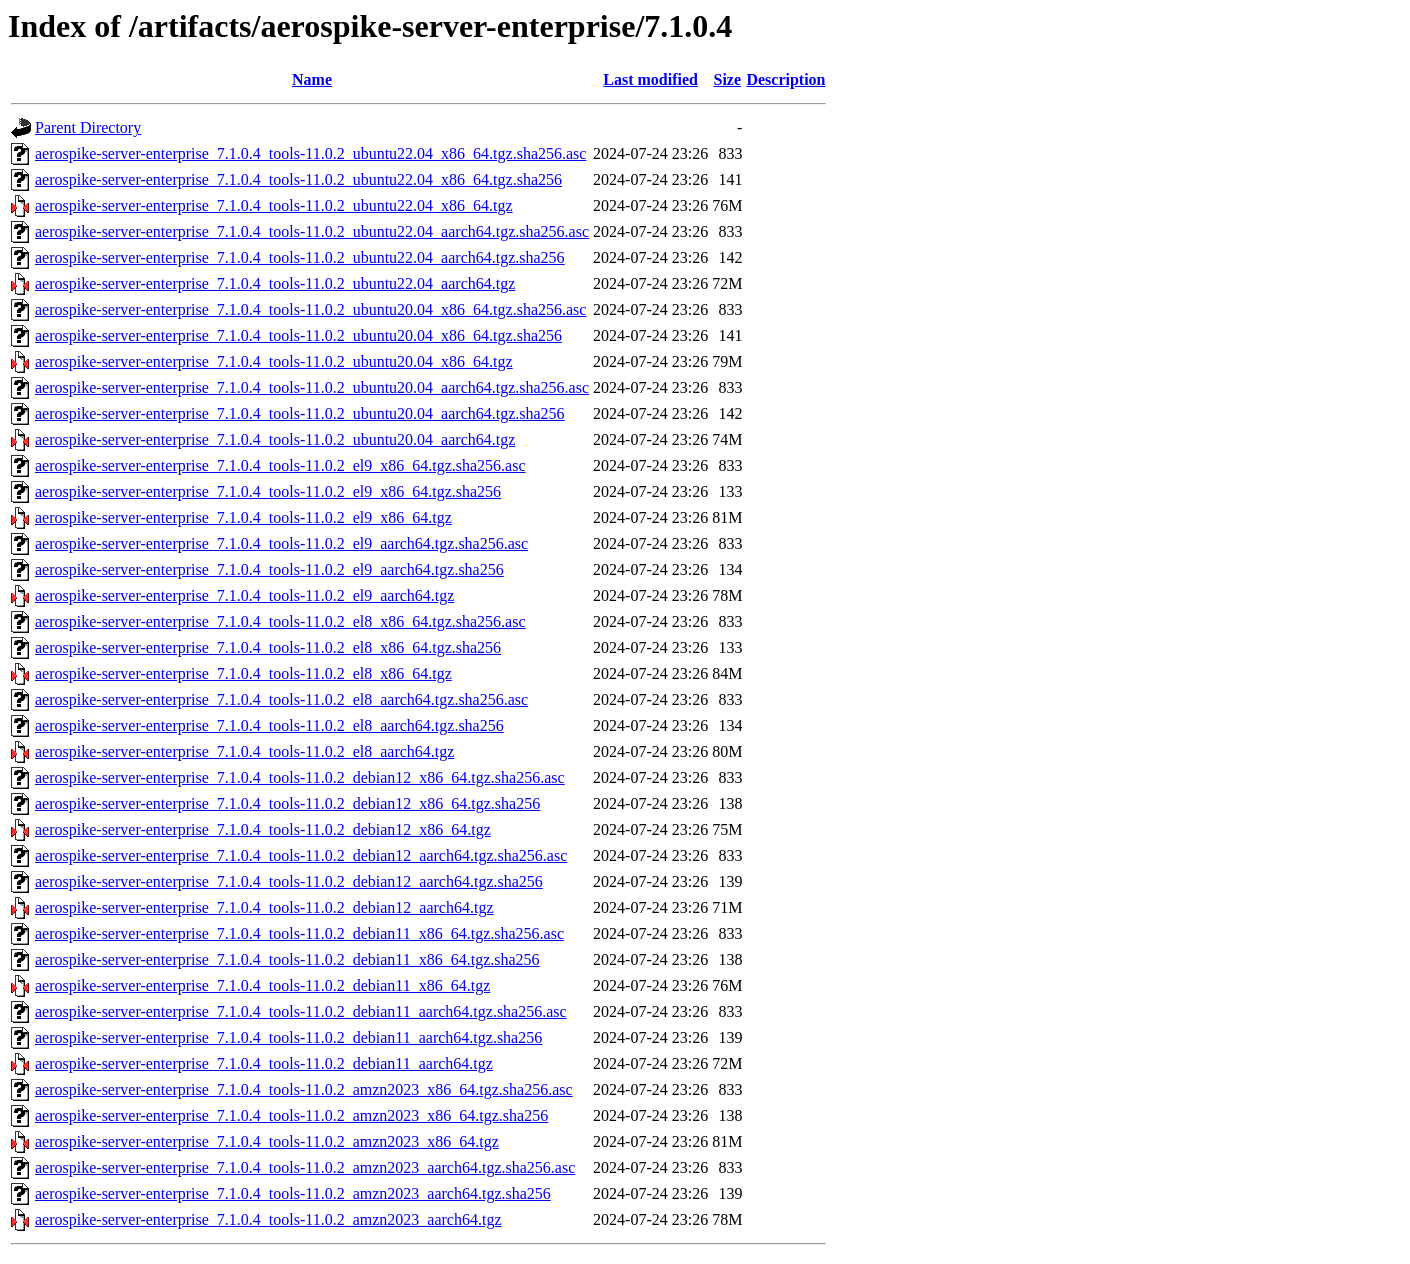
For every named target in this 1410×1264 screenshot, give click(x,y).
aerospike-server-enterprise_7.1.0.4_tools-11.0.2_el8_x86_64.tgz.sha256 (268, 647)
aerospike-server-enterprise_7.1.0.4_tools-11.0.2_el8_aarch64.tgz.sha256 (269, 725)
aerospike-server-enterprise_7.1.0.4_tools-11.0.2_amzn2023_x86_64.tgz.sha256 (291, 1115)
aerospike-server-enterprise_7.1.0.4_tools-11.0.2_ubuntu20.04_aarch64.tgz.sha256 (300, 413)
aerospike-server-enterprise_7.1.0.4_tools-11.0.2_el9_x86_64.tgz (243, 517)
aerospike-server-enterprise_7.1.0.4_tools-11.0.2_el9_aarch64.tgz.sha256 (269, 569)
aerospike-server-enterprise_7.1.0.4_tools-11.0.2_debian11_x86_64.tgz (262, 985)
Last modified (650, 79)
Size (728, 79)
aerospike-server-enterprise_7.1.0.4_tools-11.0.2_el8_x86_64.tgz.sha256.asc (280, 621)
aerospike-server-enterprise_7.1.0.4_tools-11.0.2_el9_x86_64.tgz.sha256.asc (280, 465)
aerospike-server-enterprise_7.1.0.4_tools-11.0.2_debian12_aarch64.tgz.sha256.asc (301, 855)
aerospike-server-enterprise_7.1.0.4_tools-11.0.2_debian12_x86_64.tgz (263, 829)
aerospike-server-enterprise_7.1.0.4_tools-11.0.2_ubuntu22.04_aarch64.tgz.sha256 (300, 257)
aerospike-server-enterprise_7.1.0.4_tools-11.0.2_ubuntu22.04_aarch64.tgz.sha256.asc (312, 231)
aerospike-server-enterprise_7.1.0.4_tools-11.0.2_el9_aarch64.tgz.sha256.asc (281, 543)
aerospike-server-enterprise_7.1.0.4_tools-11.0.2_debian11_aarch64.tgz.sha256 (288, 1037)
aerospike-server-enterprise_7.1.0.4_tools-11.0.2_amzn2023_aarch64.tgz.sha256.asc (305, 1167)
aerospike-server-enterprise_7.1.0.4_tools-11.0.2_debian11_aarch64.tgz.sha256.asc (301, 1011)
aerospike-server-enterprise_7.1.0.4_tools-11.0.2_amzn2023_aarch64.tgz (268, 1219)
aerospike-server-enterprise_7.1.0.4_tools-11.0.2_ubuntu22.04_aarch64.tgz (275, 283)
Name (312, 79)
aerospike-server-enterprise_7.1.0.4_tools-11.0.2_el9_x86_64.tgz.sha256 (268, 491)
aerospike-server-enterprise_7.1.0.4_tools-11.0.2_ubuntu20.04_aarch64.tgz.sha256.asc (312, 387)
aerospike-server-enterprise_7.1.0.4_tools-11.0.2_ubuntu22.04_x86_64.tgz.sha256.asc (310, 153)
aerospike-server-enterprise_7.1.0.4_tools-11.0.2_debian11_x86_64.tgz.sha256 (287, 959)
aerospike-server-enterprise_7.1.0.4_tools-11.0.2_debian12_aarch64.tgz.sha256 (289, 881)
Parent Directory (88, 127)
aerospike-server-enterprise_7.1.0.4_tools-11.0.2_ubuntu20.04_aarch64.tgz (275, 439)
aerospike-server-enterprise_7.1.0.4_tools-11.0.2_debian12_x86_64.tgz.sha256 (287, 803)
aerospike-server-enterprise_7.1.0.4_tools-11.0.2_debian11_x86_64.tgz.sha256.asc (299, 933)
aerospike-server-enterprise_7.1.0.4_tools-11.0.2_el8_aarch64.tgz (244, 751)
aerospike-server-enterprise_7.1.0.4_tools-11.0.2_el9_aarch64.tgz (244, 595)
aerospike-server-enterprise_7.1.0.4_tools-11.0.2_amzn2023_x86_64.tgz (267, 1141)
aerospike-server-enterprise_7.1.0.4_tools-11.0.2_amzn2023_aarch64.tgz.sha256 (293, 1193)
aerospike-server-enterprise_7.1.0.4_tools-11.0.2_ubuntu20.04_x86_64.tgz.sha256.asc (310, 309)
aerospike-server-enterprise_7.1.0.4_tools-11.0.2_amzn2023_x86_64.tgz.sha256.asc (304, 1089)
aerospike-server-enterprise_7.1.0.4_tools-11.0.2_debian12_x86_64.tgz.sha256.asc (300, 777)
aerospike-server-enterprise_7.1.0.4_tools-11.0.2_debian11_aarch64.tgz (264, 1063)
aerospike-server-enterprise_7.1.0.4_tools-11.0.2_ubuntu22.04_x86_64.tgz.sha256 (298, 179)
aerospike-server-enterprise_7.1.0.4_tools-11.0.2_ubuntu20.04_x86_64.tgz (274, 361)
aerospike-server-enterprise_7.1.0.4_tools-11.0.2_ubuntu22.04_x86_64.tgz (274, 205)
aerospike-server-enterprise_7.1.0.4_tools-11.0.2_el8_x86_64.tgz (243, 673)
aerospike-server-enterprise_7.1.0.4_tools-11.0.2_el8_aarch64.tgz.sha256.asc (281, 699)
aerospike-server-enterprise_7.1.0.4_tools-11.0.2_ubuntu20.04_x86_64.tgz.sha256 (298, 335)
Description (785, 79)
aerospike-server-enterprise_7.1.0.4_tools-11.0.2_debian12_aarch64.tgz (264, 907)
